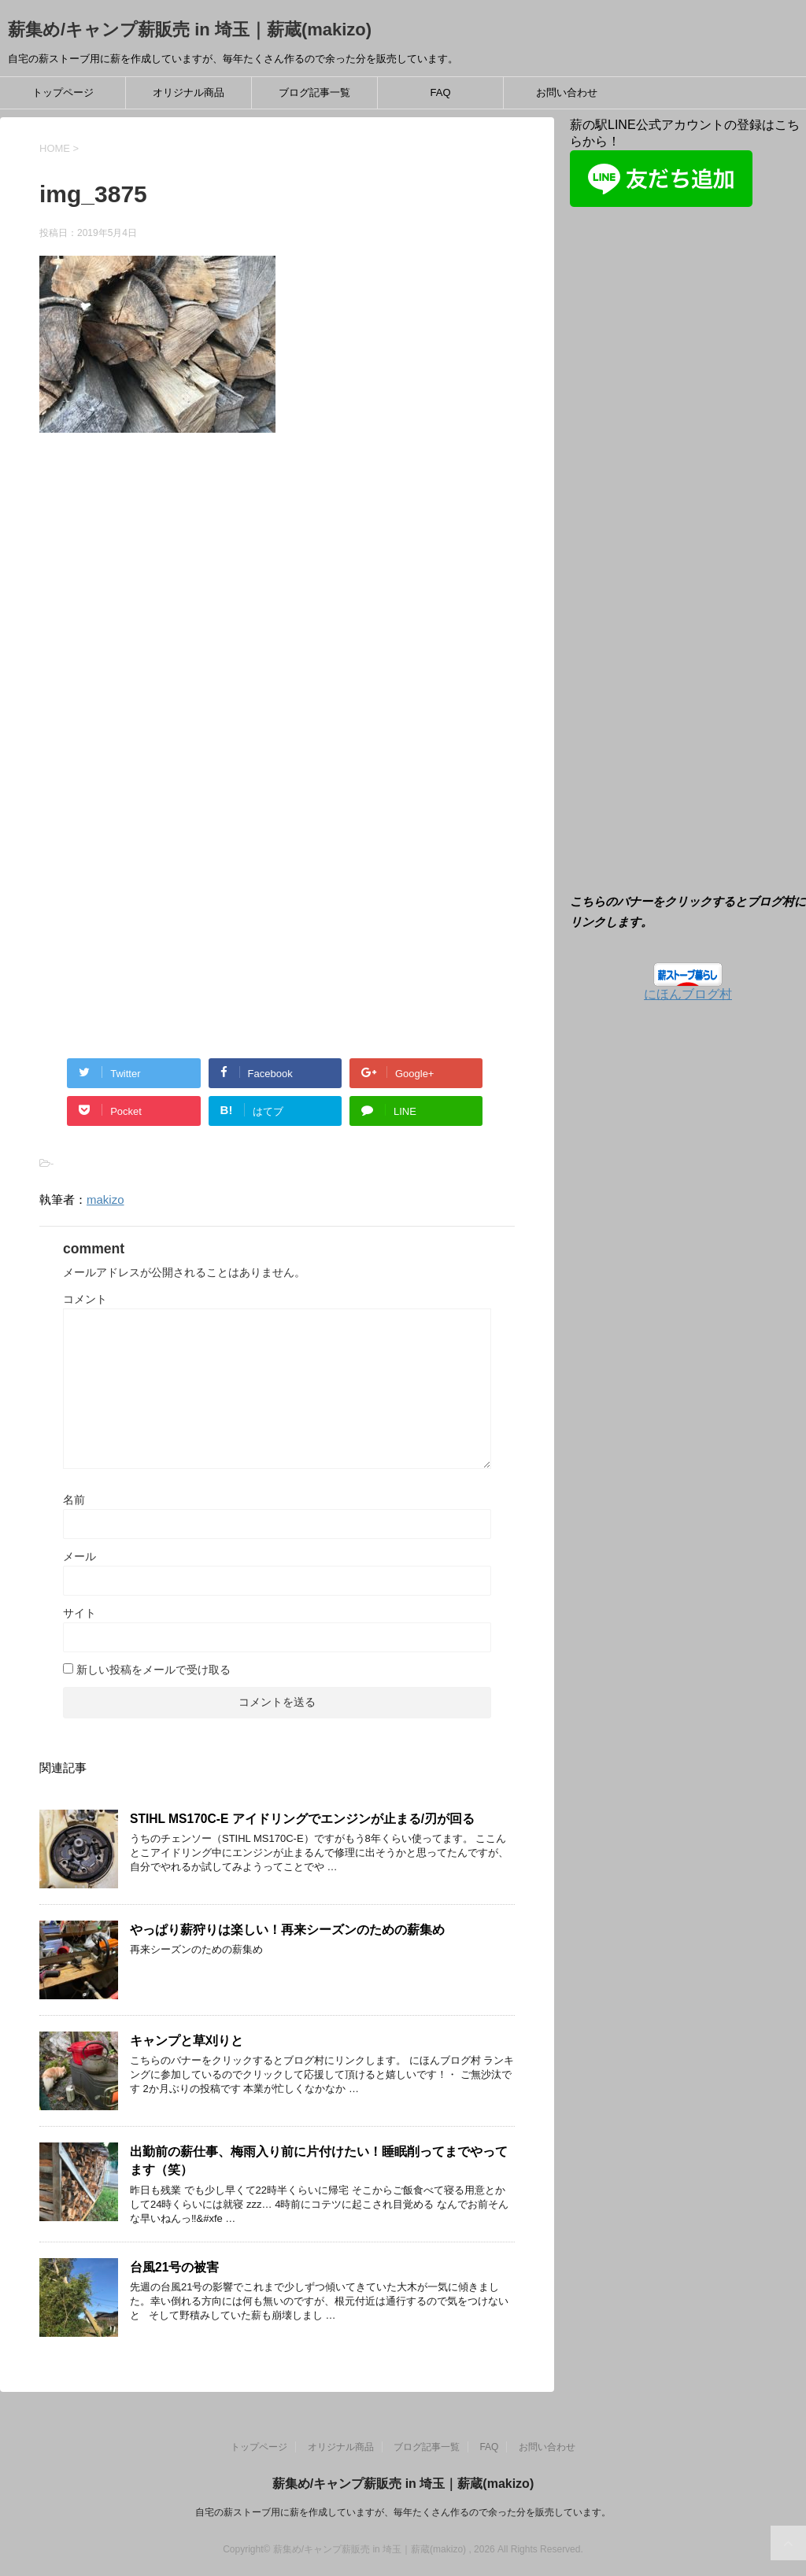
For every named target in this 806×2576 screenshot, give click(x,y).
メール (79, 1556)
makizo (105, 1199)
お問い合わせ (566, 92)
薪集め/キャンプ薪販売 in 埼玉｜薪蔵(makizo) (190, 29)
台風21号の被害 (174, 2267)
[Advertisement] (171, 615)
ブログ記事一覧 (314, 92)
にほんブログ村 (688, 994)
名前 (74, 1499)
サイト (79, 1613)
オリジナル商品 (188, 92)
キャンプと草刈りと (186, 2040)
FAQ (440, 92)
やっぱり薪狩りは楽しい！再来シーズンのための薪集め (287, 1929)
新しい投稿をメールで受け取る (153, 1669)
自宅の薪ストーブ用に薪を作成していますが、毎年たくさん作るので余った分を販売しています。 (403, 2512)
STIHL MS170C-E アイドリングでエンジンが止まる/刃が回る (302, 1818)
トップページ (63, 92)
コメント (85, 1299)
